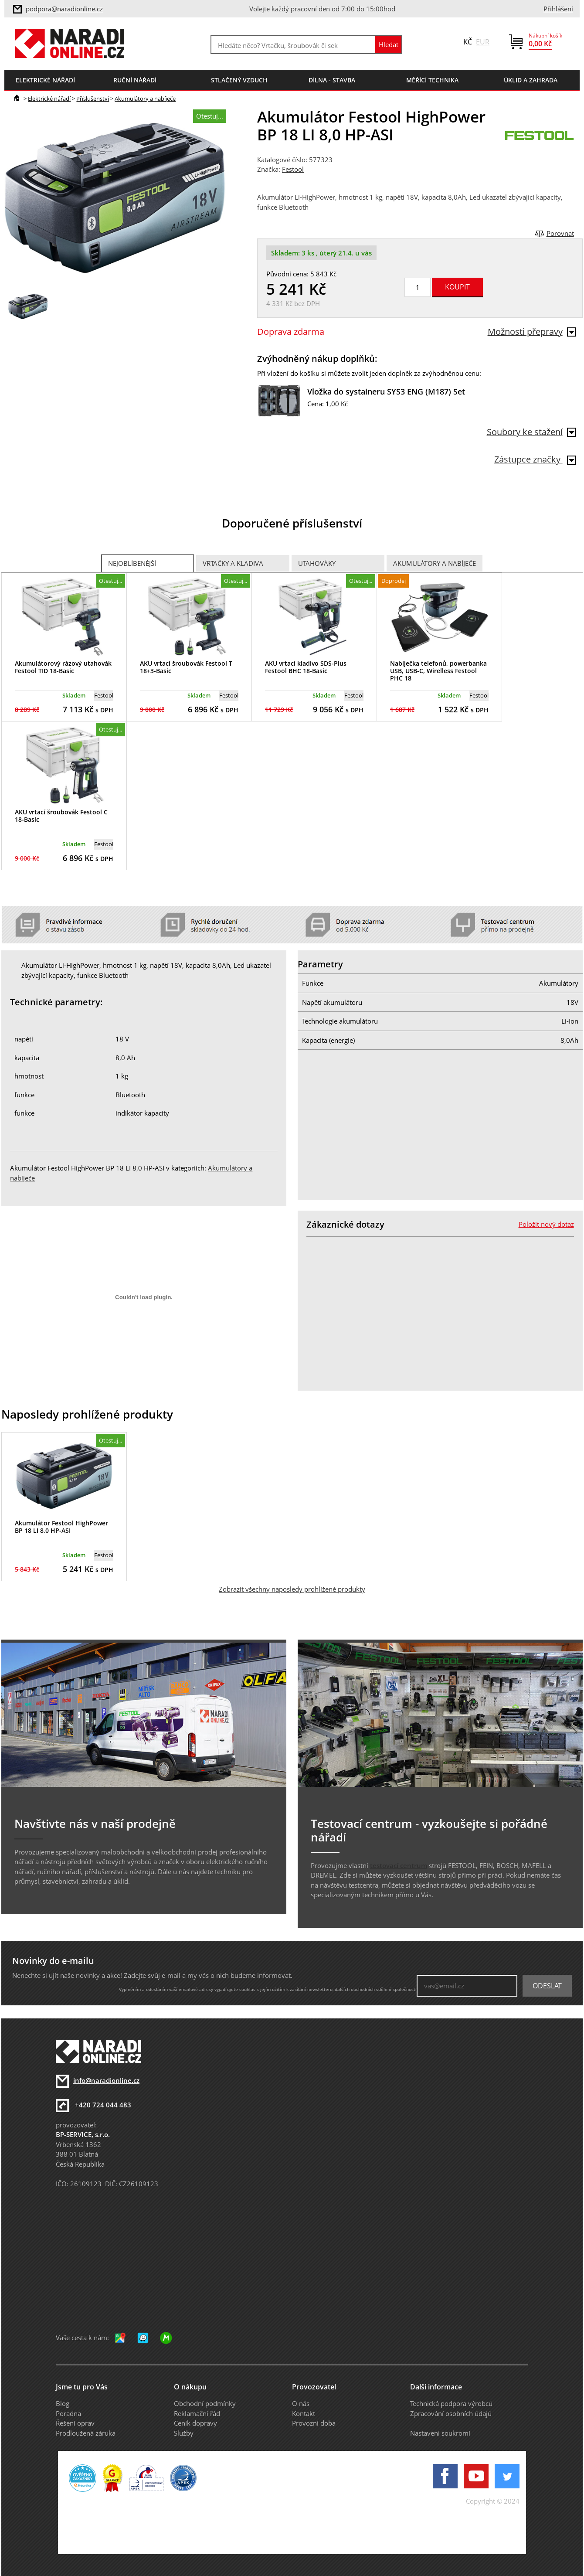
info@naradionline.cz (106, 2080)
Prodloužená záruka (85, 2433)
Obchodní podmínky (205, 2403)
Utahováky (317, 563)
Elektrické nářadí (49, 98)
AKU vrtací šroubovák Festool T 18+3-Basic (186, 667)
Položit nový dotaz (546, 1224)
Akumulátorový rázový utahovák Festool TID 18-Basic (63, 667)
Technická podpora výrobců (451, 2403)
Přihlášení (558, 8)
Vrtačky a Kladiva (233, 563)
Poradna (68, 2413)
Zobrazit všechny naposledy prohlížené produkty (292, 1589)
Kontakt (303, 2413)
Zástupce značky (535, 459)
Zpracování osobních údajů (451, 2413)
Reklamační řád (197, 2413)
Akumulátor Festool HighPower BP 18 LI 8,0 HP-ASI (61, 1527)
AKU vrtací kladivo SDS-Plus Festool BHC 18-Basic (305, 667)
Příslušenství (92, 98)
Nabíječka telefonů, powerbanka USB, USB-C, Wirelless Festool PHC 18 (438, 670)
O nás (300, 2403)
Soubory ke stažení (531, 432)
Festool (293, 169)
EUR (482, 42)
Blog (62, 2403)
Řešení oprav (75, 2423)
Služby (184, 2433)
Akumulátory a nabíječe (145, 98)
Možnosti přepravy (532, 331)
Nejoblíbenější (132, 563)
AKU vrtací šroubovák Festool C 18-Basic (61, 816)
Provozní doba (314, 2423)
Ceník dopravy (195, 2423)
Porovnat (560, 233)
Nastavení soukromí (440, 2433)
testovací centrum (398, 1865)
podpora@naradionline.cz (64, 8)
